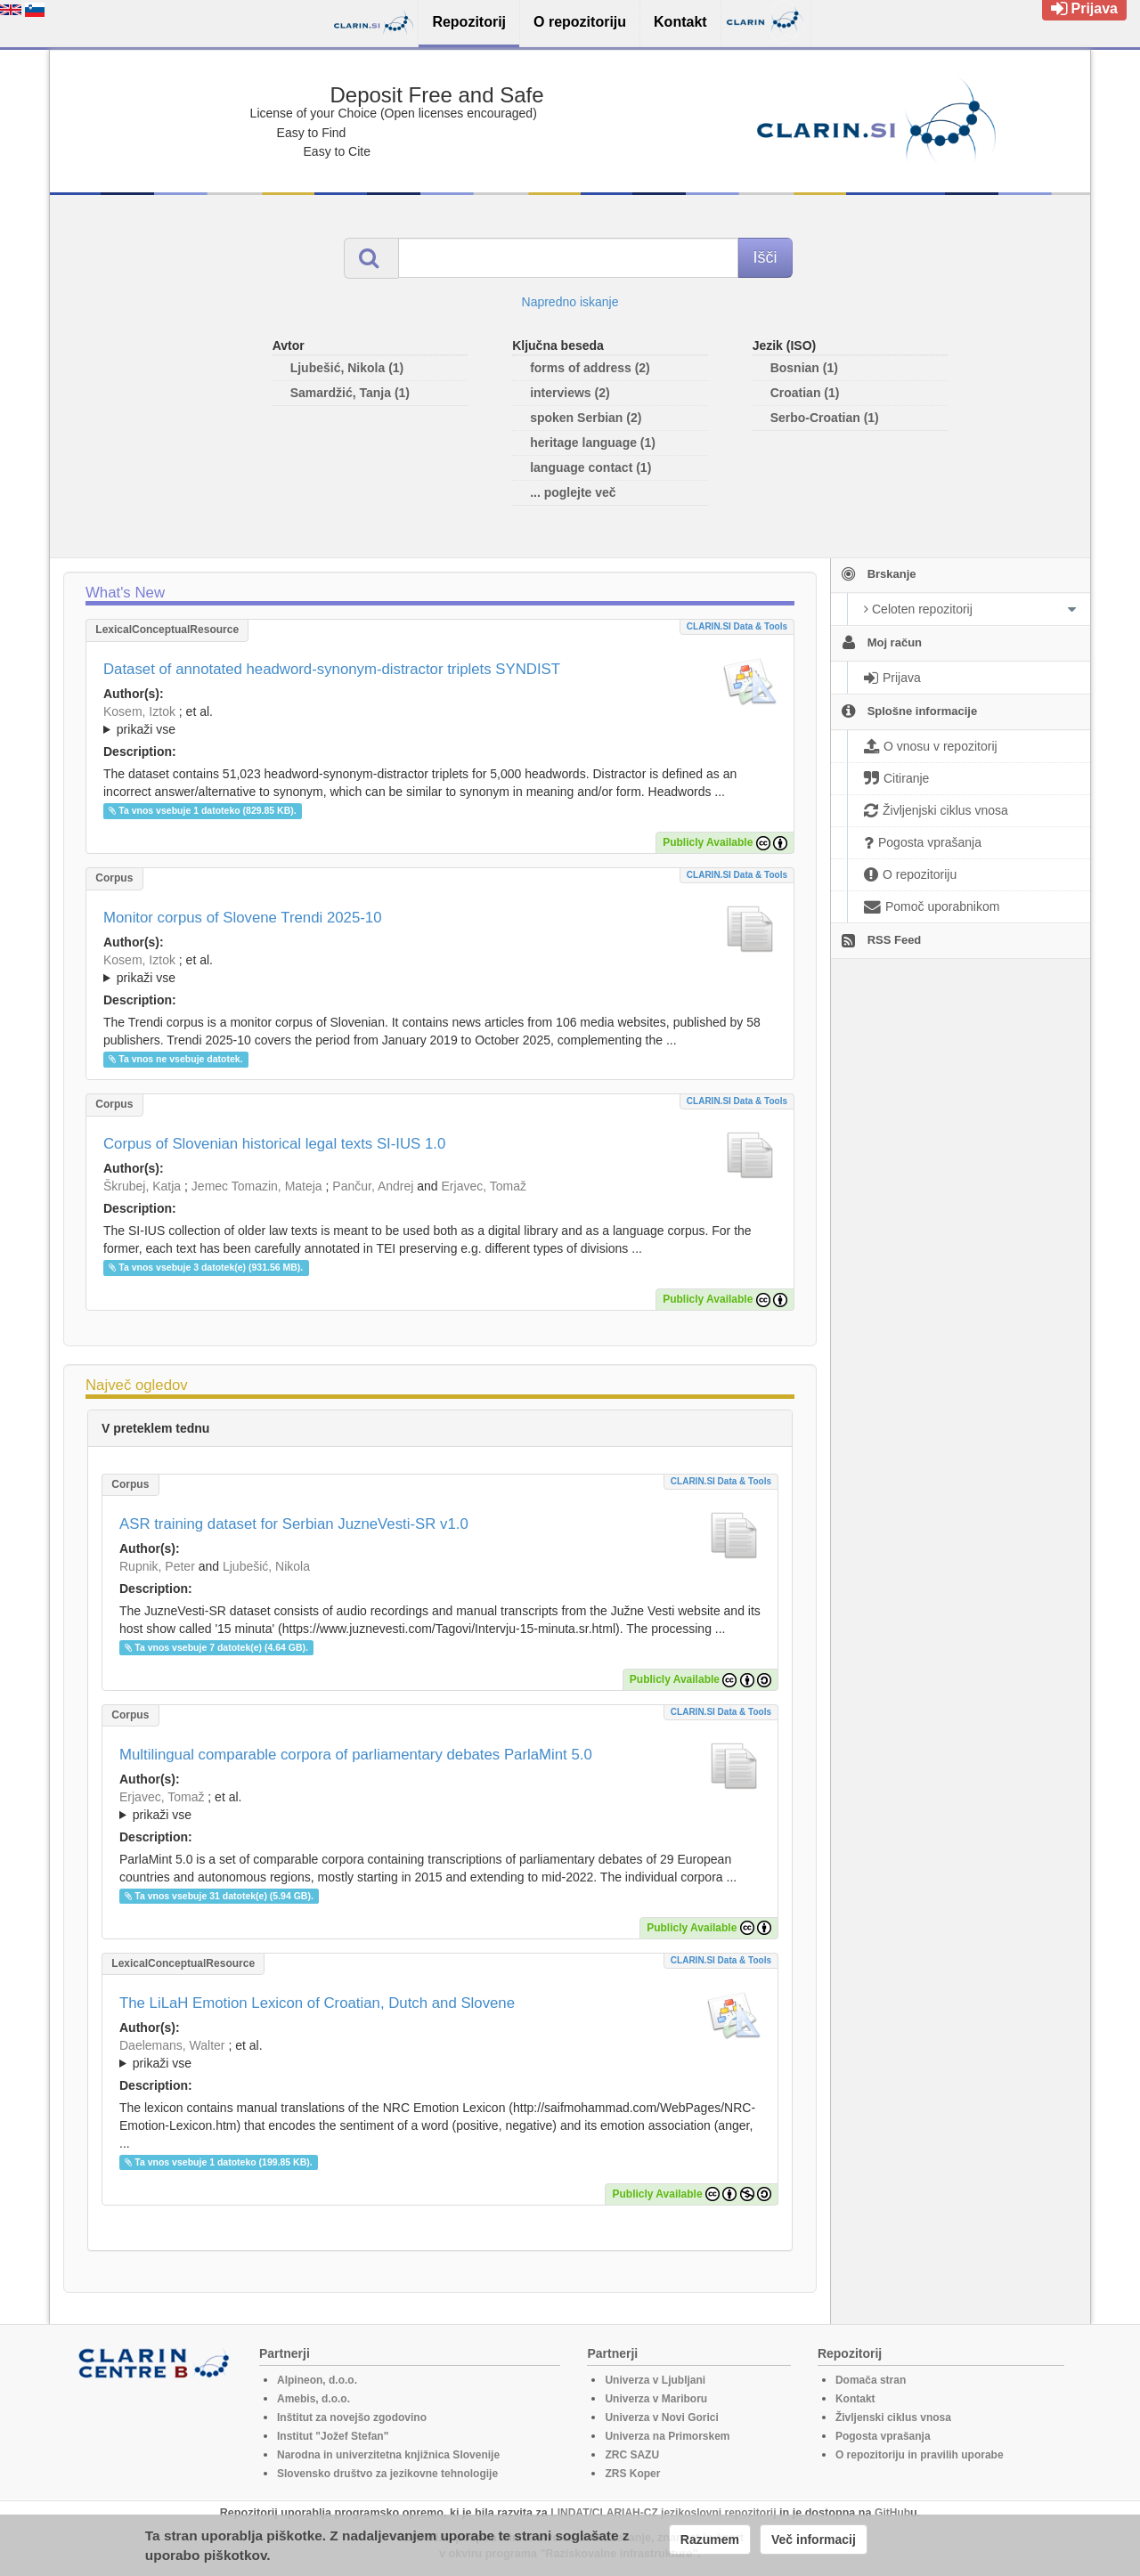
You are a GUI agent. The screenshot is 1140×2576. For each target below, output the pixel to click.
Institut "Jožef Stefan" (332, 2436)
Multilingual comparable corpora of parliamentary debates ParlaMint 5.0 (355, 1754)
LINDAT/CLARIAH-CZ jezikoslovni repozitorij (663, 2513)
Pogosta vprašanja (883, 2436)
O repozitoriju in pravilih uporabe (919, 2455)
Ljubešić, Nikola (266, 1566)
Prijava (1084, 8)
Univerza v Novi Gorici (661, 2417)
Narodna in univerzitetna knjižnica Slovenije (388, 2455)
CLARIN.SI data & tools (737, 626)
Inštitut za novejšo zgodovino (352, 2417)
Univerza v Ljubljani (655, 2380)
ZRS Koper (632, 2473)
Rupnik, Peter (157, 1566)
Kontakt (855, 2399)
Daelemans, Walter (172, 2045)
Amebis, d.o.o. (313, 2399)
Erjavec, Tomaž (484, 1186)
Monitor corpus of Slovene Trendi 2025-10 (242, 917)
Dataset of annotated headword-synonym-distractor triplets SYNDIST (331, 669)
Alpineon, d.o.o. (317, 2380)
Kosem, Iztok (139, 711)
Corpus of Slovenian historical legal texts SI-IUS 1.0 (274, 1143)
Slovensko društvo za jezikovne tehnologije (387, 2473)
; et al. (440, 721)
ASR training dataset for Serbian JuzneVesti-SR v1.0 (293, 1524)
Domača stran (870, 2380)
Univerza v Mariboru (656, 2399)
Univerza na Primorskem (667, 2436)
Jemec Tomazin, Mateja (256, 1186)
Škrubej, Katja (142, 1186)
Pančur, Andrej (372, 1186)
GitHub (892, 2513)
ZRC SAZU (632, 2455)
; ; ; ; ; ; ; (440, 720)
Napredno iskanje (570, 302)
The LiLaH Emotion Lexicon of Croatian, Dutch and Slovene (317, 2003)
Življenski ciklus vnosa (893, 2417)
